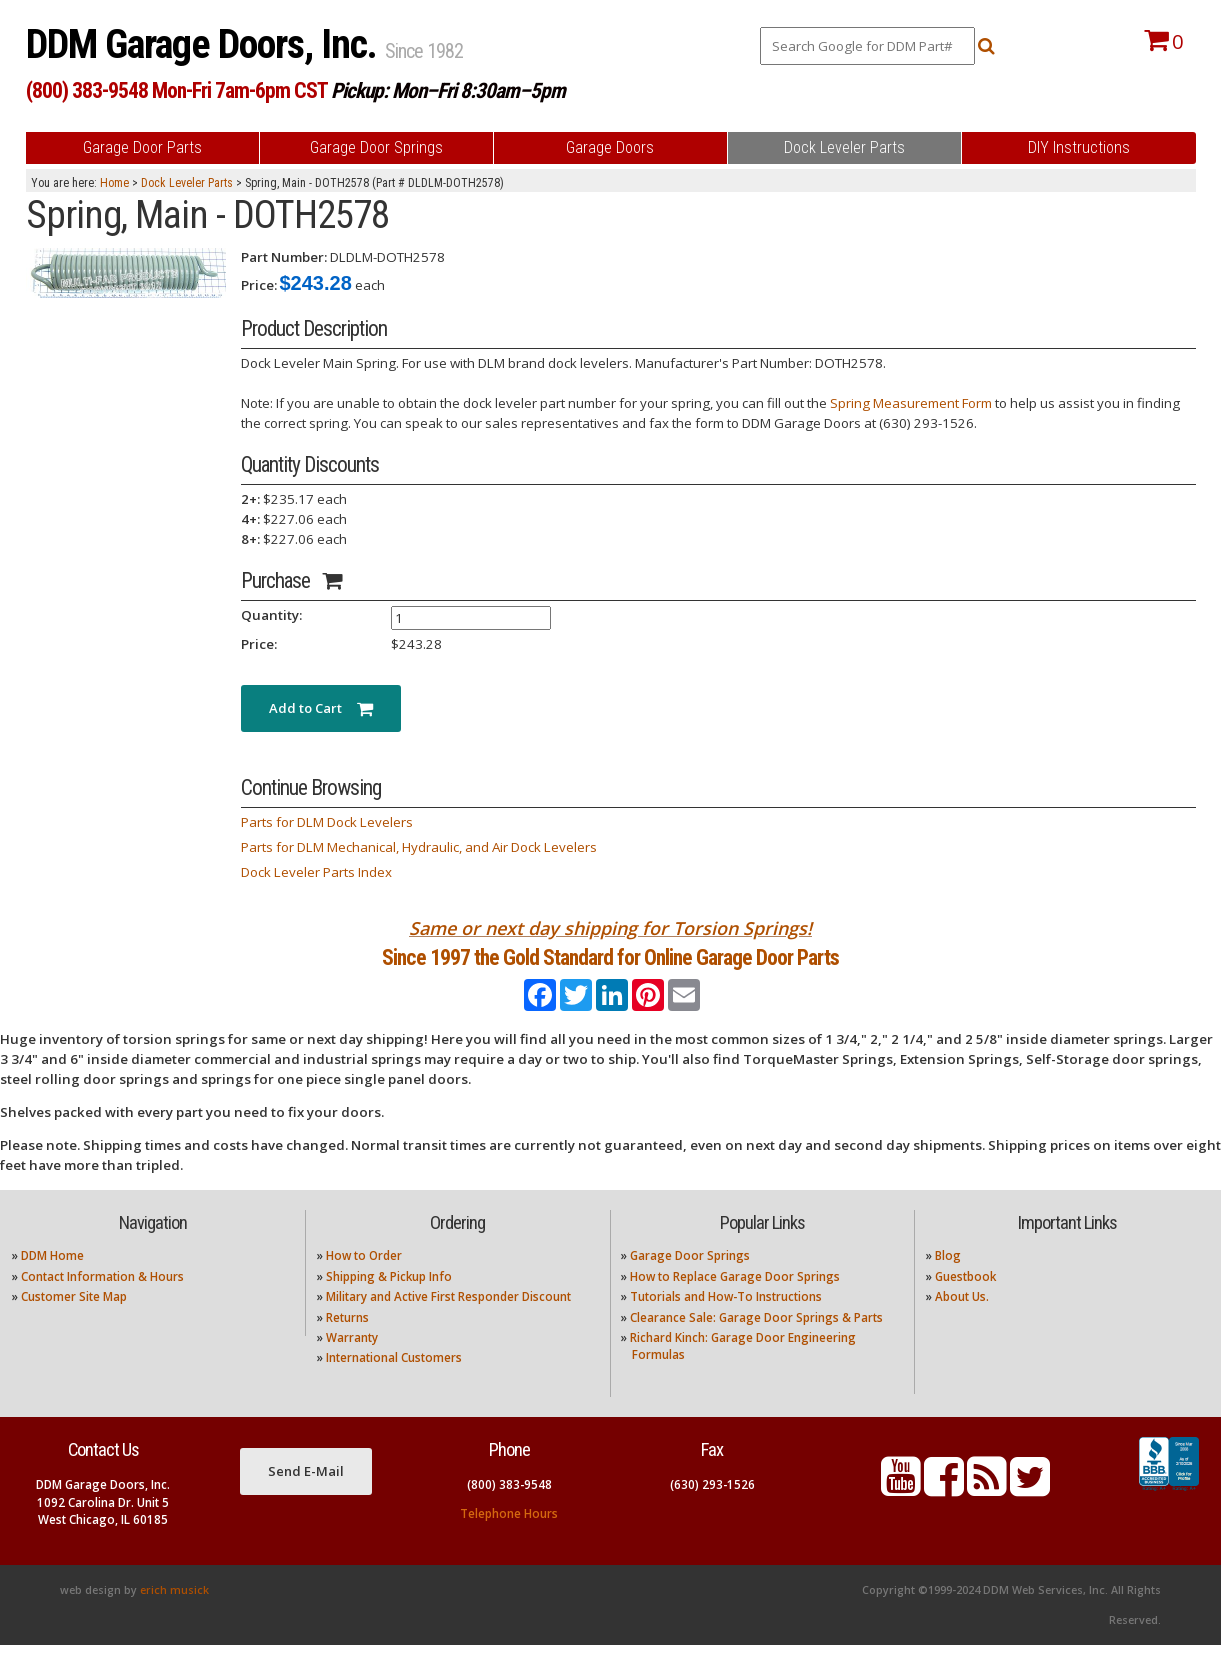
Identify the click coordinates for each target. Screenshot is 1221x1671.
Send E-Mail (306, 1498)
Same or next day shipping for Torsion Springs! (610, 928)
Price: (259, 285)
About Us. (962, 1323)
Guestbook (965, 1302)
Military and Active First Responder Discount (448, 1323)
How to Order (364, 1282)
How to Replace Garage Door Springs (735, 1302)
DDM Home (52, 1282)
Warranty (352, 1364)
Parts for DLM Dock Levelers (327, 822)
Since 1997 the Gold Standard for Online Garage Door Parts (610, 971)
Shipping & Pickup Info (389, 1302)
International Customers (394, 1384)
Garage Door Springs (690, 1282)
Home (114, 183)
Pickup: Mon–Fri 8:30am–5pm (448, 90)
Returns (347, 1343)
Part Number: (284, 257)
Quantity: (271, 615)
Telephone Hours (509, 1540)
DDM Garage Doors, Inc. (205, 44)
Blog (948, 1282)
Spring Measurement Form (911, 403)
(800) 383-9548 (509, 1511)
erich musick (174, 1616)
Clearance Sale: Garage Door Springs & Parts (756, 1343)
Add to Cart (321, 708)
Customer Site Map (74, 1323)
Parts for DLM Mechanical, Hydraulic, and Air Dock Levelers (419, 847)
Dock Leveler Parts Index (316, 872)
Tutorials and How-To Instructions (726, 1323)
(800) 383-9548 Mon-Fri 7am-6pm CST (176, 90)
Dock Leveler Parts (187, 183)
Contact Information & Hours (102, 1302)
